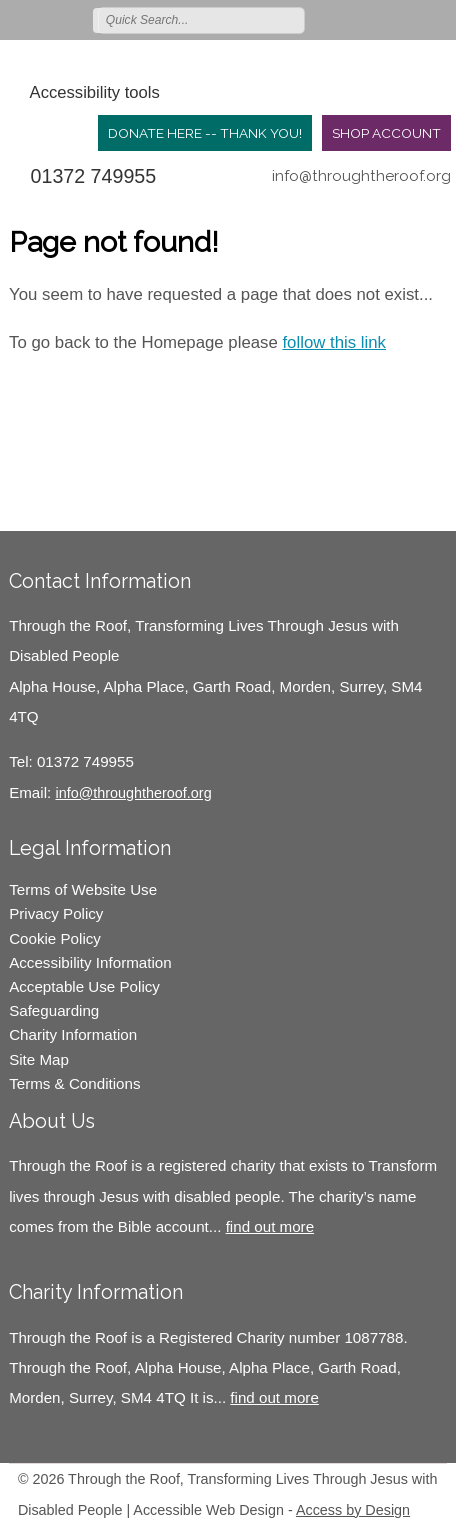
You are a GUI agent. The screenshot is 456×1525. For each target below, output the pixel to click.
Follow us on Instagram (409, 19)
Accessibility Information (90, 962)
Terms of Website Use (83, 889)
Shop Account (386, 133)
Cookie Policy (55, 938)
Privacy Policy (56, 913)
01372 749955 (94, 176)
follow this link (334, 342)
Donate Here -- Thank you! (205, 133)
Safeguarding (54, 1010)
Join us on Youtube (438, 19)
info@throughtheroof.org (361, 176)
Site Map (39, 1059)
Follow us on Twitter (351, 19)
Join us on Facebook (380, 19)
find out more (270, 1226)
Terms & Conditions (74, 1083)
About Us (52, 1121)
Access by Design (353, 1510)
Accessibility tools (95, 92)
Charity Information (73, 1034)
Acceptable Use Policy (84, 986)
